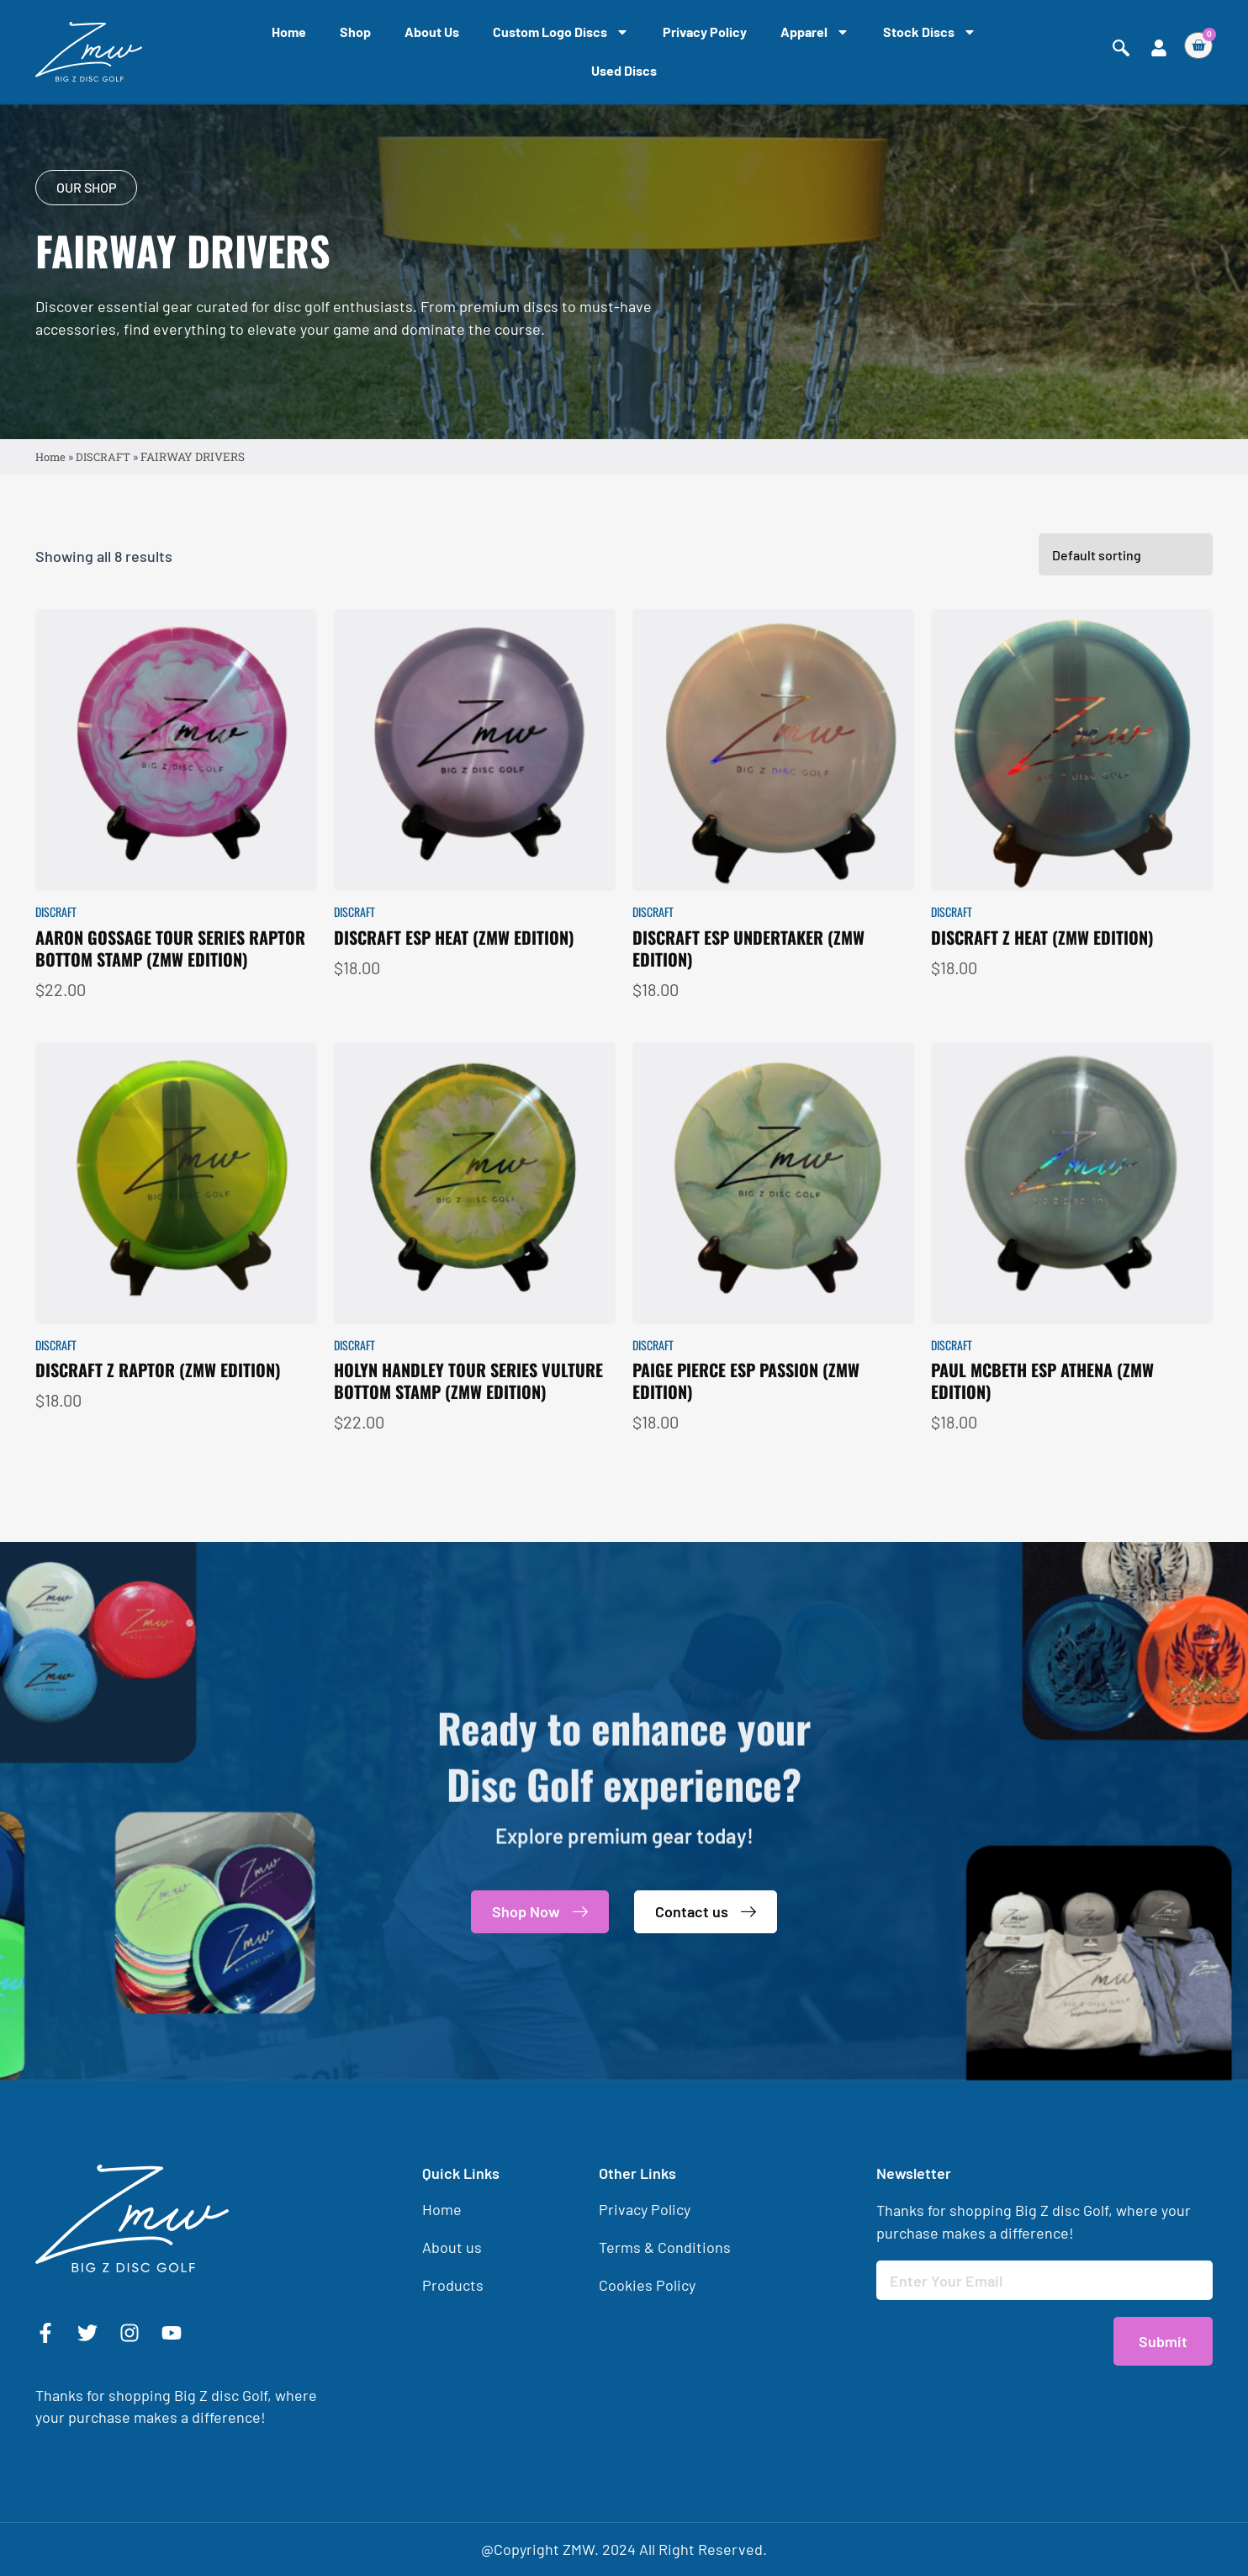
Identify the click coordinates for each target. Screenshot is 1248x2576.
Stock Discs (929, 32)
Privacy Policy (705, 32)
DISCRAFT (105, 458)
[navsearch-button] (1121, 48)
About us (432, 32)
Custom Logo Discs (561, 32)
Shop (355, 32)
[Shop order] (1126, 601)
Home (289, 32)
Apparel (814, 32)
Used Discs (624, 70)
